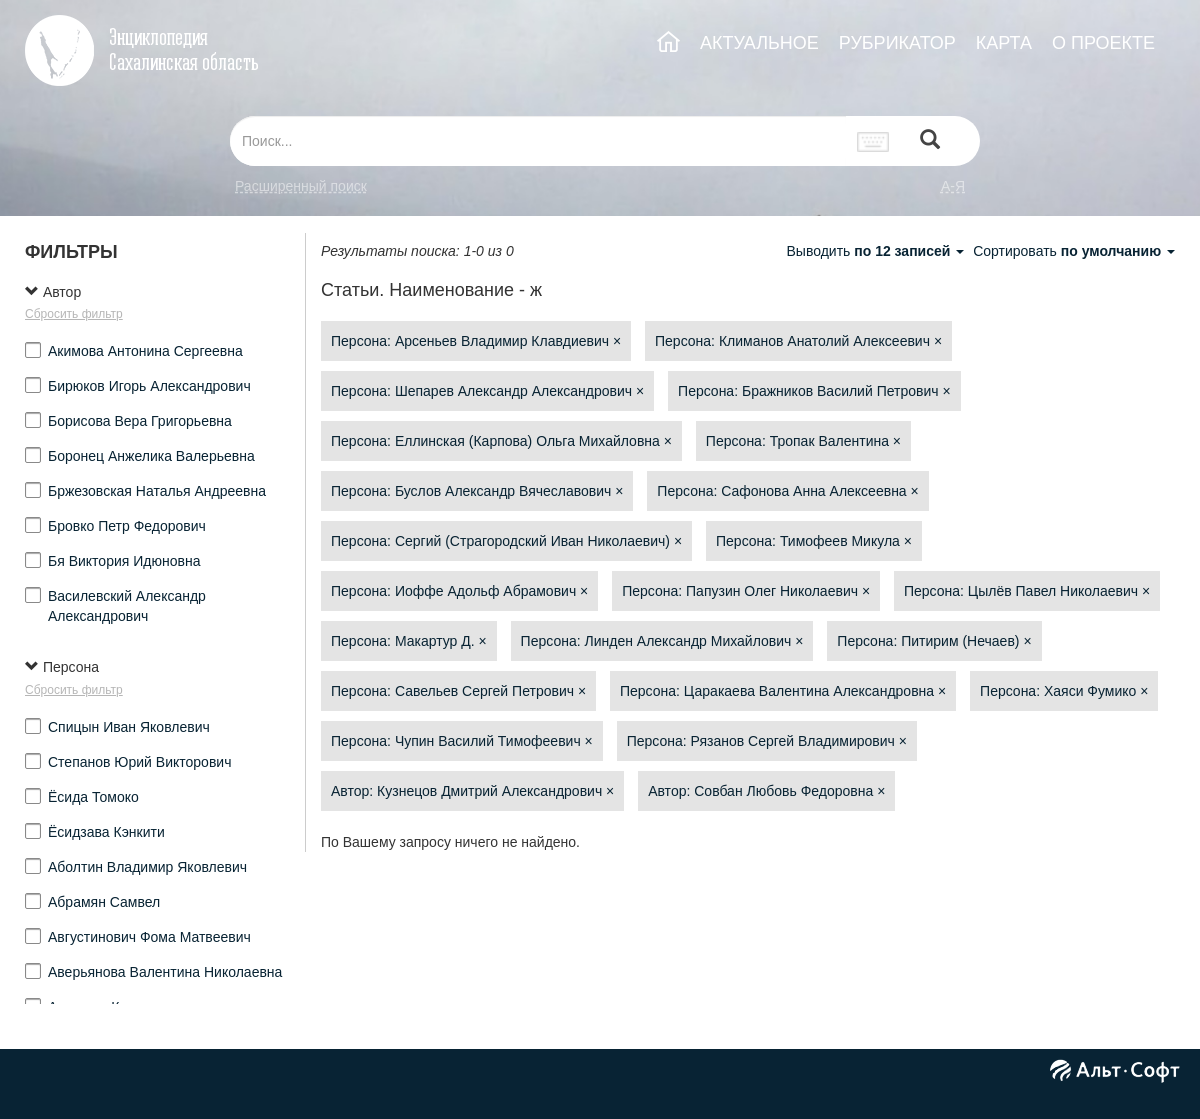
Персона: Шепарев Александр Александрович (487, 391)
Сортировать (1074, 251)
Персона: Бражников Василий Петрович (814, 391)
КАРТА (1004, 43)
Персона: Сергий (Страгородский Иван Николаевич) (506, 541)
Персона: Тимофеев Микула (814, 541)
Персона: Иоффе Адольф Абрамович (459, 591)
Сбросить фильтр (74, 314)
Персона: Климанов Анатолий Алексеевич (798, 341)
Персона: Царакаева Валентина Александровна (783, 691)
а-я (953, 186)
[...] (538, 141)
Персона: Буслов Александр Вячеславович (477, 491)
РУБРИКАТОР (897, 43)
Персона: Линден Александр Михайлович (662, 641)
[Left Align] (930, 141)
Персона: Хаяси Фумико (1064, 691)
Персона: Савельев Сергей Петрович (458, 691)
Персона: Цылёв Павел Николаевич (1027, 591)
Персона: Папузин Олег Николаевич (746, 591)
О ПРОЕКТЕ (1103, 43)
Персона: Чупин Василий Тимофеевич (462, 741)
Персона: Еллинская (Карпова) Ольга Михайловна (501, 441)
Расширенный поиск (301, 186)
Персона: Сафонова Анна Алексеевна (787, 491)
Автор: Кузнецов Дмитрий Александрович (472, 791)
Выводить (877, 251)
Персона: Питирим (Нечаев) (934, 641)
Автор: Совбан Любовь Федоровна (766, 791)
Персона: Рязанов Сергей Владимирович (767, 741)
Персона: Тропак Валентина (803, 441)
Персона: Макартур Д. (409, 641)
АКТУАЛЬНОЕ (759, 43)
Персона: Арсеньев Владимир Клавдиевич (476, 341)
